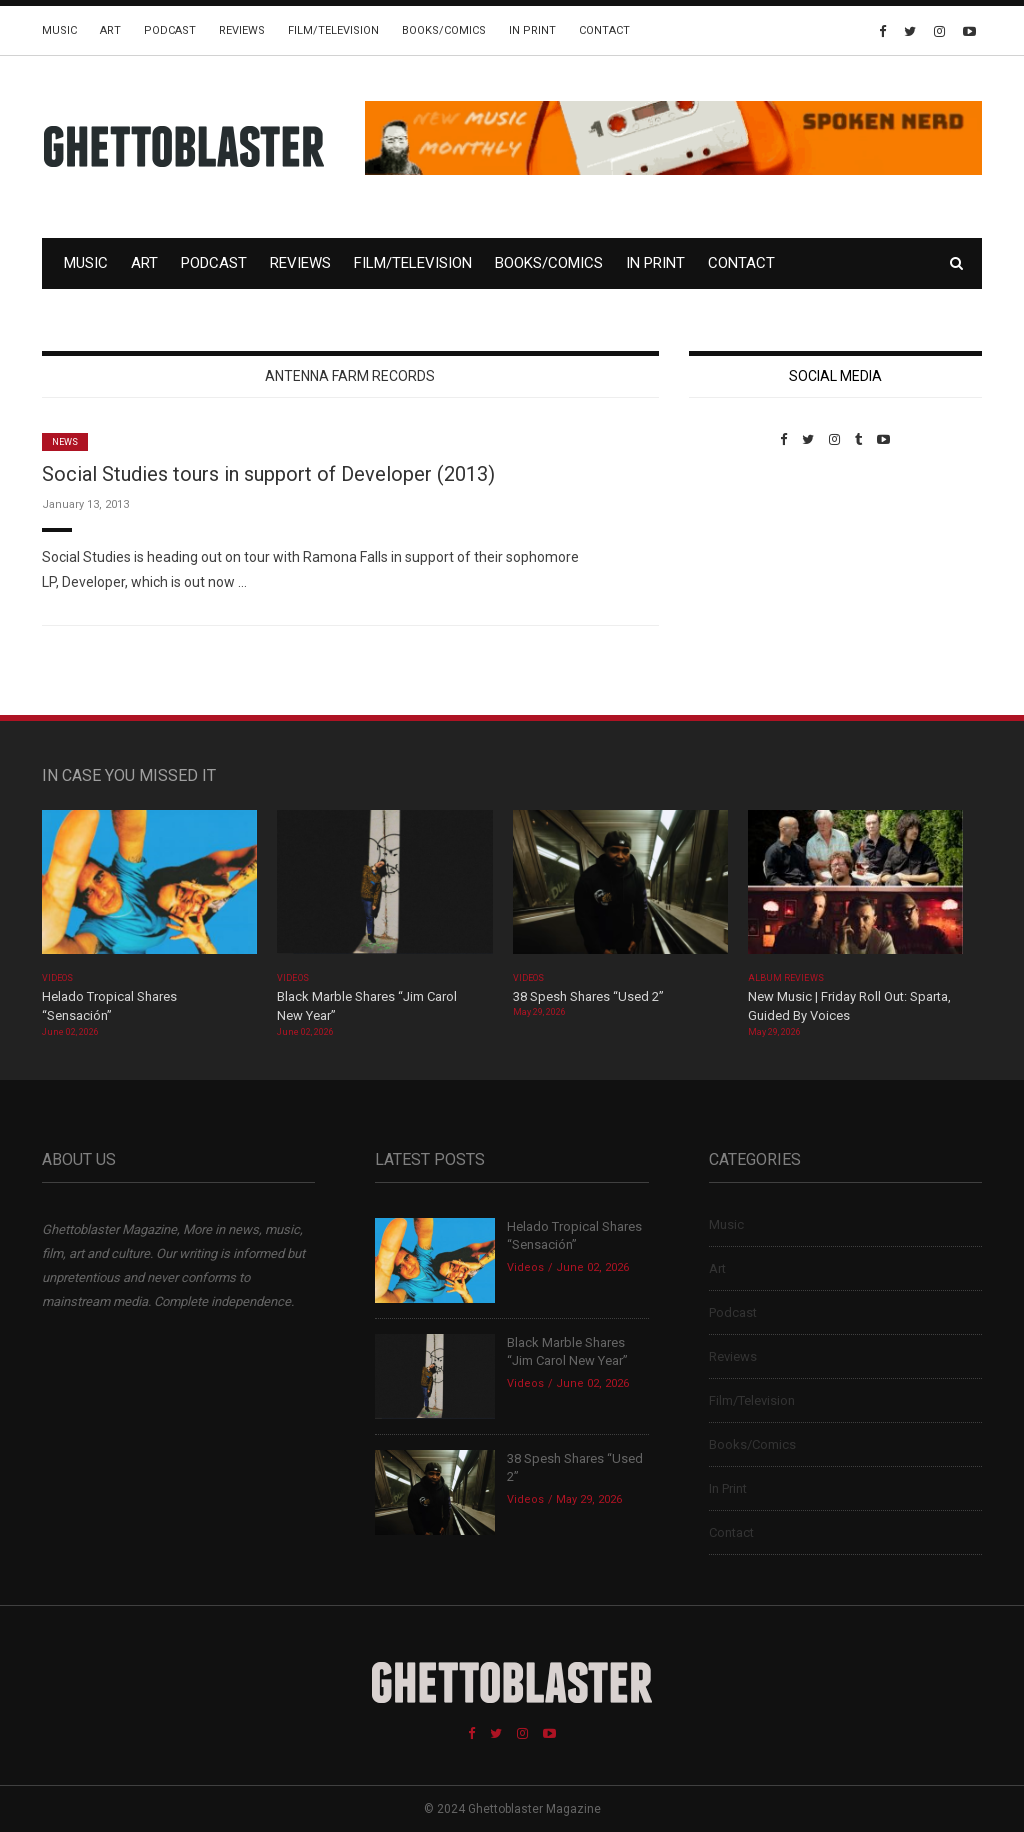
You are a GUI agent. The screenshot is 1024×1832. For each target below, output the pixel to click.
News (65, 442)
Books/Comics (444, 30)
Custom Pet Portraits (747, 584)
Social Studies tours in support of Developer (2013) (268, 474)
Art (110, 30)
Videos (57, 978)
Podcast (170, 30)
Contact (604, 30)
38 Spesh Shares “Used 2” (588, 996)
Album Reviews (786, 978)
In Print (532, 30)
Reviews (242, 30)
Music (59, 30)
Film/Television (333, 30)
